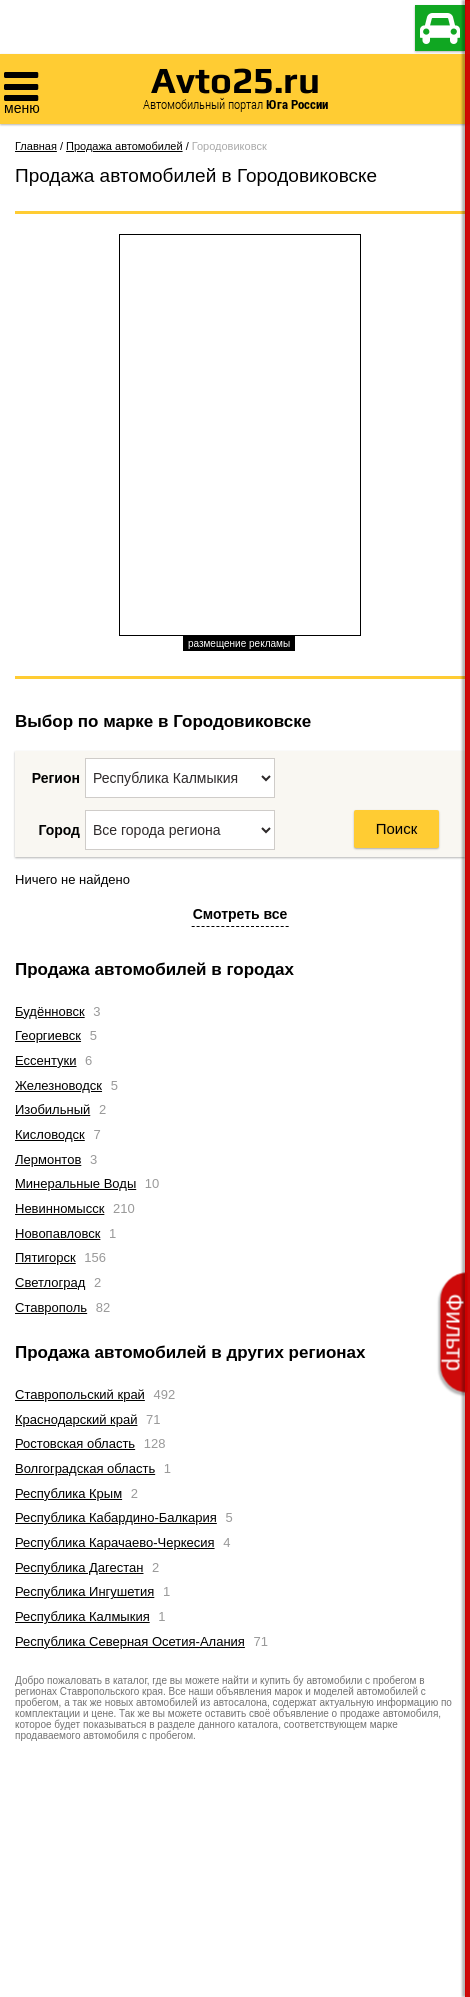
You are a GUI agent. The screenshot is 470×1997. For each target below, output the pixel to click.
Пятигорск (45, 1257)
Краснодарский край (76, 1419)
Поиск (397, 828)
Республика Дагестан (79, 1567)
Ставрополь (51, 1307)
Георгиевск (48, 1035)
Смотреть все (240, 914)
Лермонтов (48, 1159)
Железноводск (58, 1085)
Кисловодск (50, 1134)
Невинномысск (59, 1208)
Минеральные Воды (75, 1183)
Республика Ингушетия (84, 1591)
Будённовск (50, 1011)
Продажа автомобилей (124, 146)
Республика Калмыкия (82, 1616)
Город (59, 830)
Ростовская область (75, 1443)
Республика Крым (68, 1493)
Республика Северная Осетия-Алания (130, 1641)
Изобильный (52, 1109)
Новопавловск (57, 1233)
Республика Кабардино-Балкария (116, 1517)
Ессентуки (45, 1060)
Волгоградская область (85, 1468)
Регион (56, 778)
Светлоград (50, 1282)
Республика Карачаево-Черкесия (115, 1542)
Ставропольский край (80, 1394)
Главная (36, 146)
